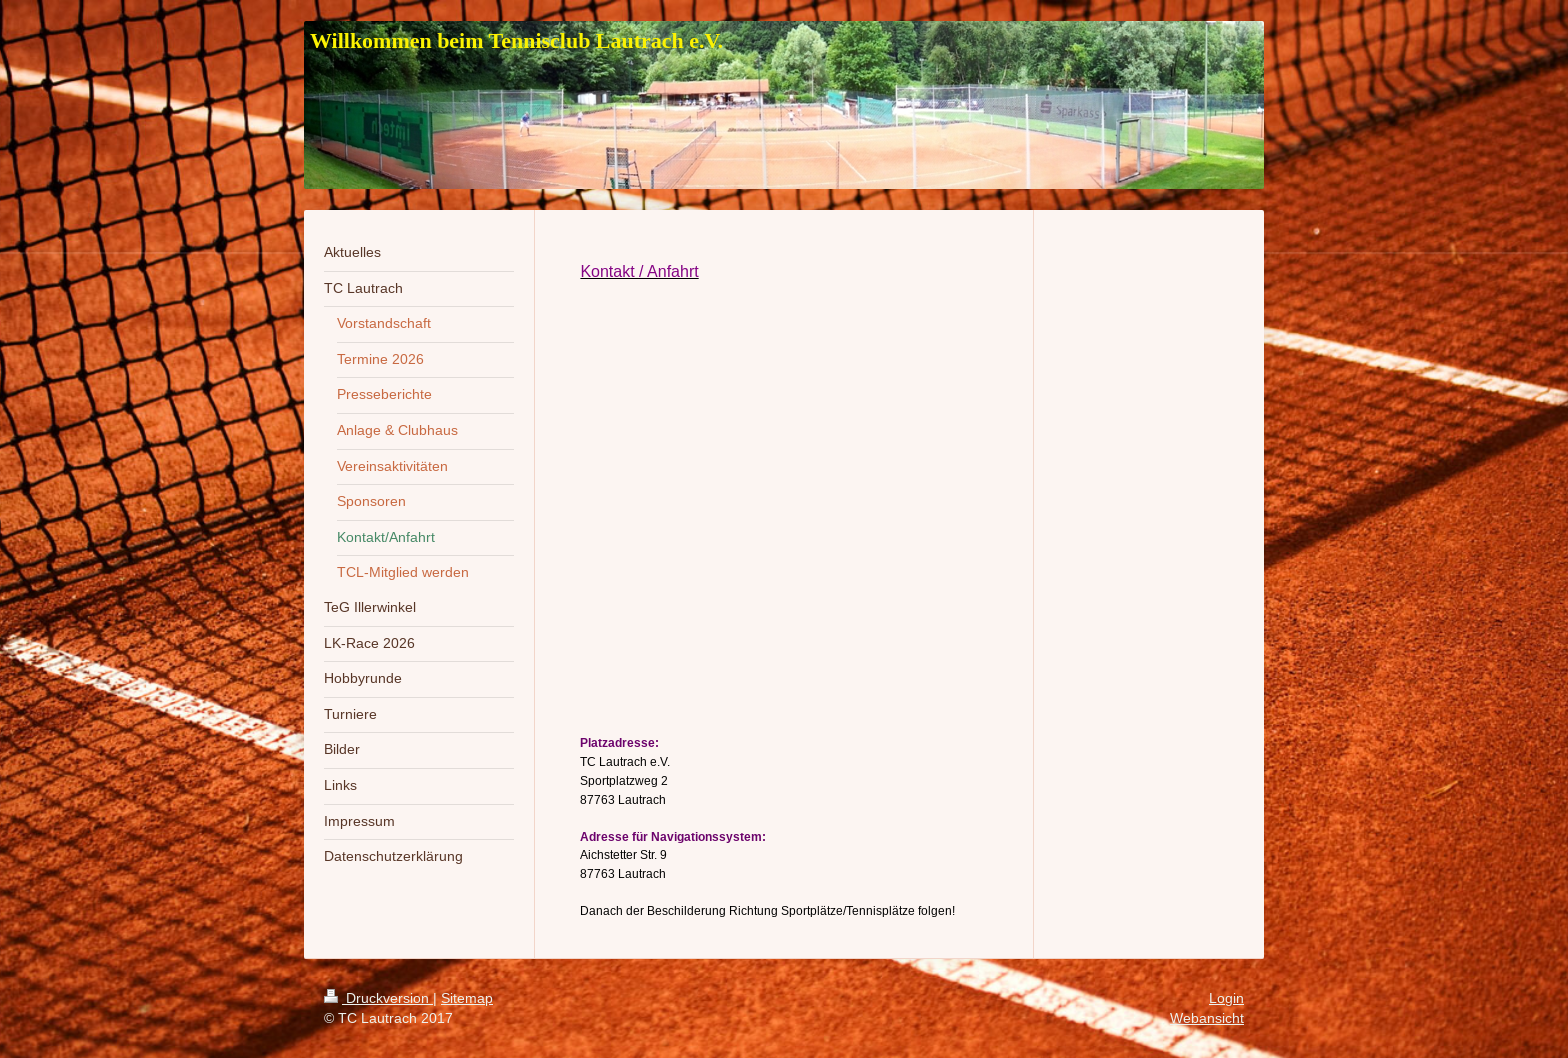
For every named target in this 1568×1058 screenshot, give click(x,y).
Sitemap (467, 998)
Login (1226, 998)
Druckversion (378, 998)
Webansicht (1207, 1018)
